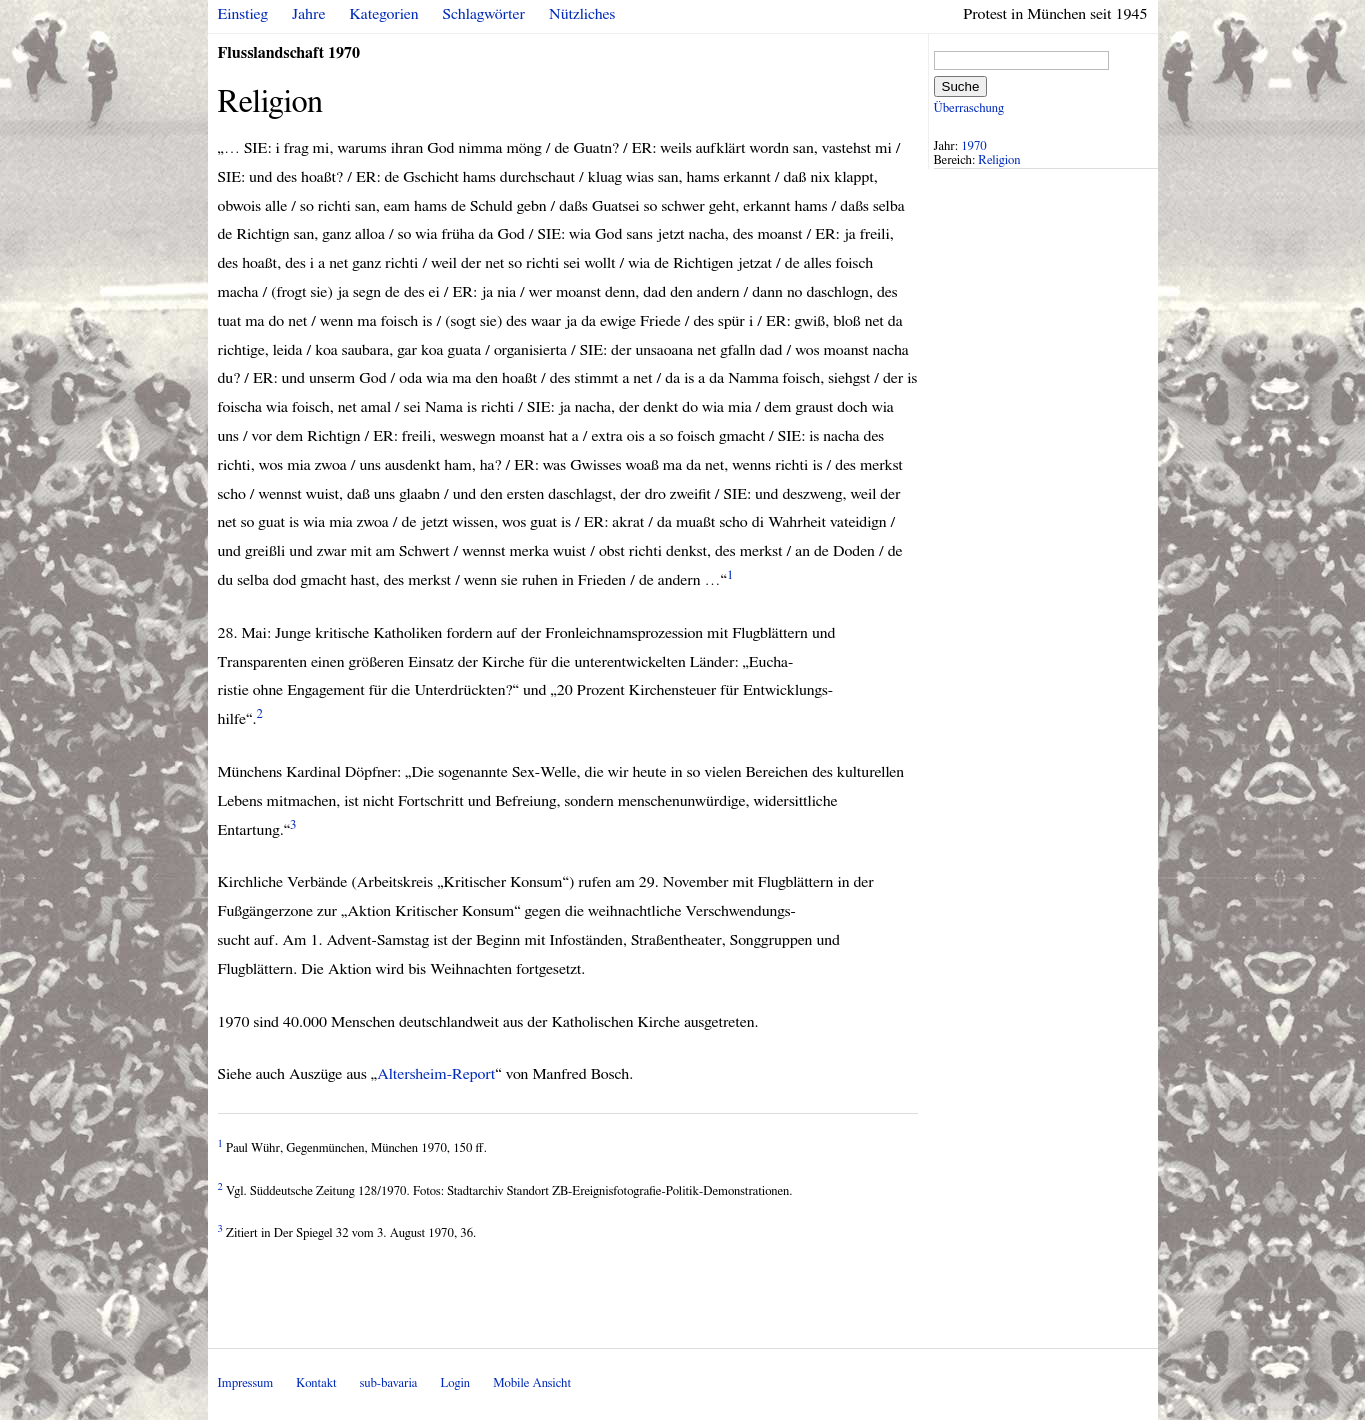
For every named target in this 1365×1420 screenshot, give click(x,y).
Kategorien (384, 14)
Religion (999, 160)
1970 (974, 146)
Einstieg (243, 14)
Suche (961, 86)
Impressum (246, 1383)
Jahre (308, 14)
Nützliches (582, 14)
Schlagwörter (484, 14)
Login (455, 1383)
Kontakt (316, 1383)
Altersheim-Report (436, 1074)
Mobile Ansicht (532, 1383)
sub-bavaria (388, 1383)
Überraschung (969, 108)
